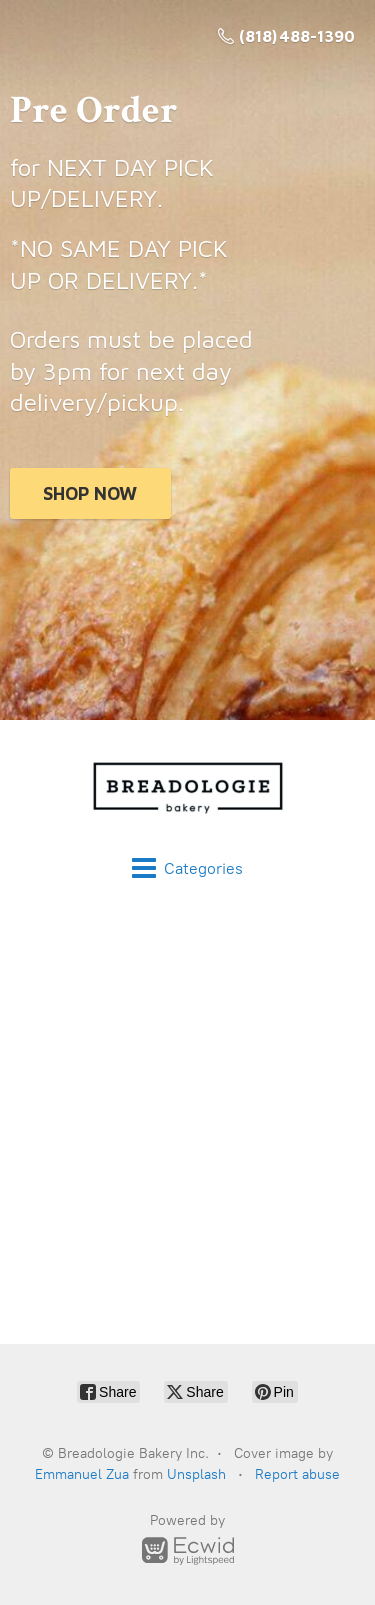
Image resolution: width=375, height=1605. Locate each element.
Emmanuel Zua (82, 1474)
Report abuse (297, 1474)
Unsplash (196, 1474)
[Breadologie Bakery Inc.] (187, 788)
